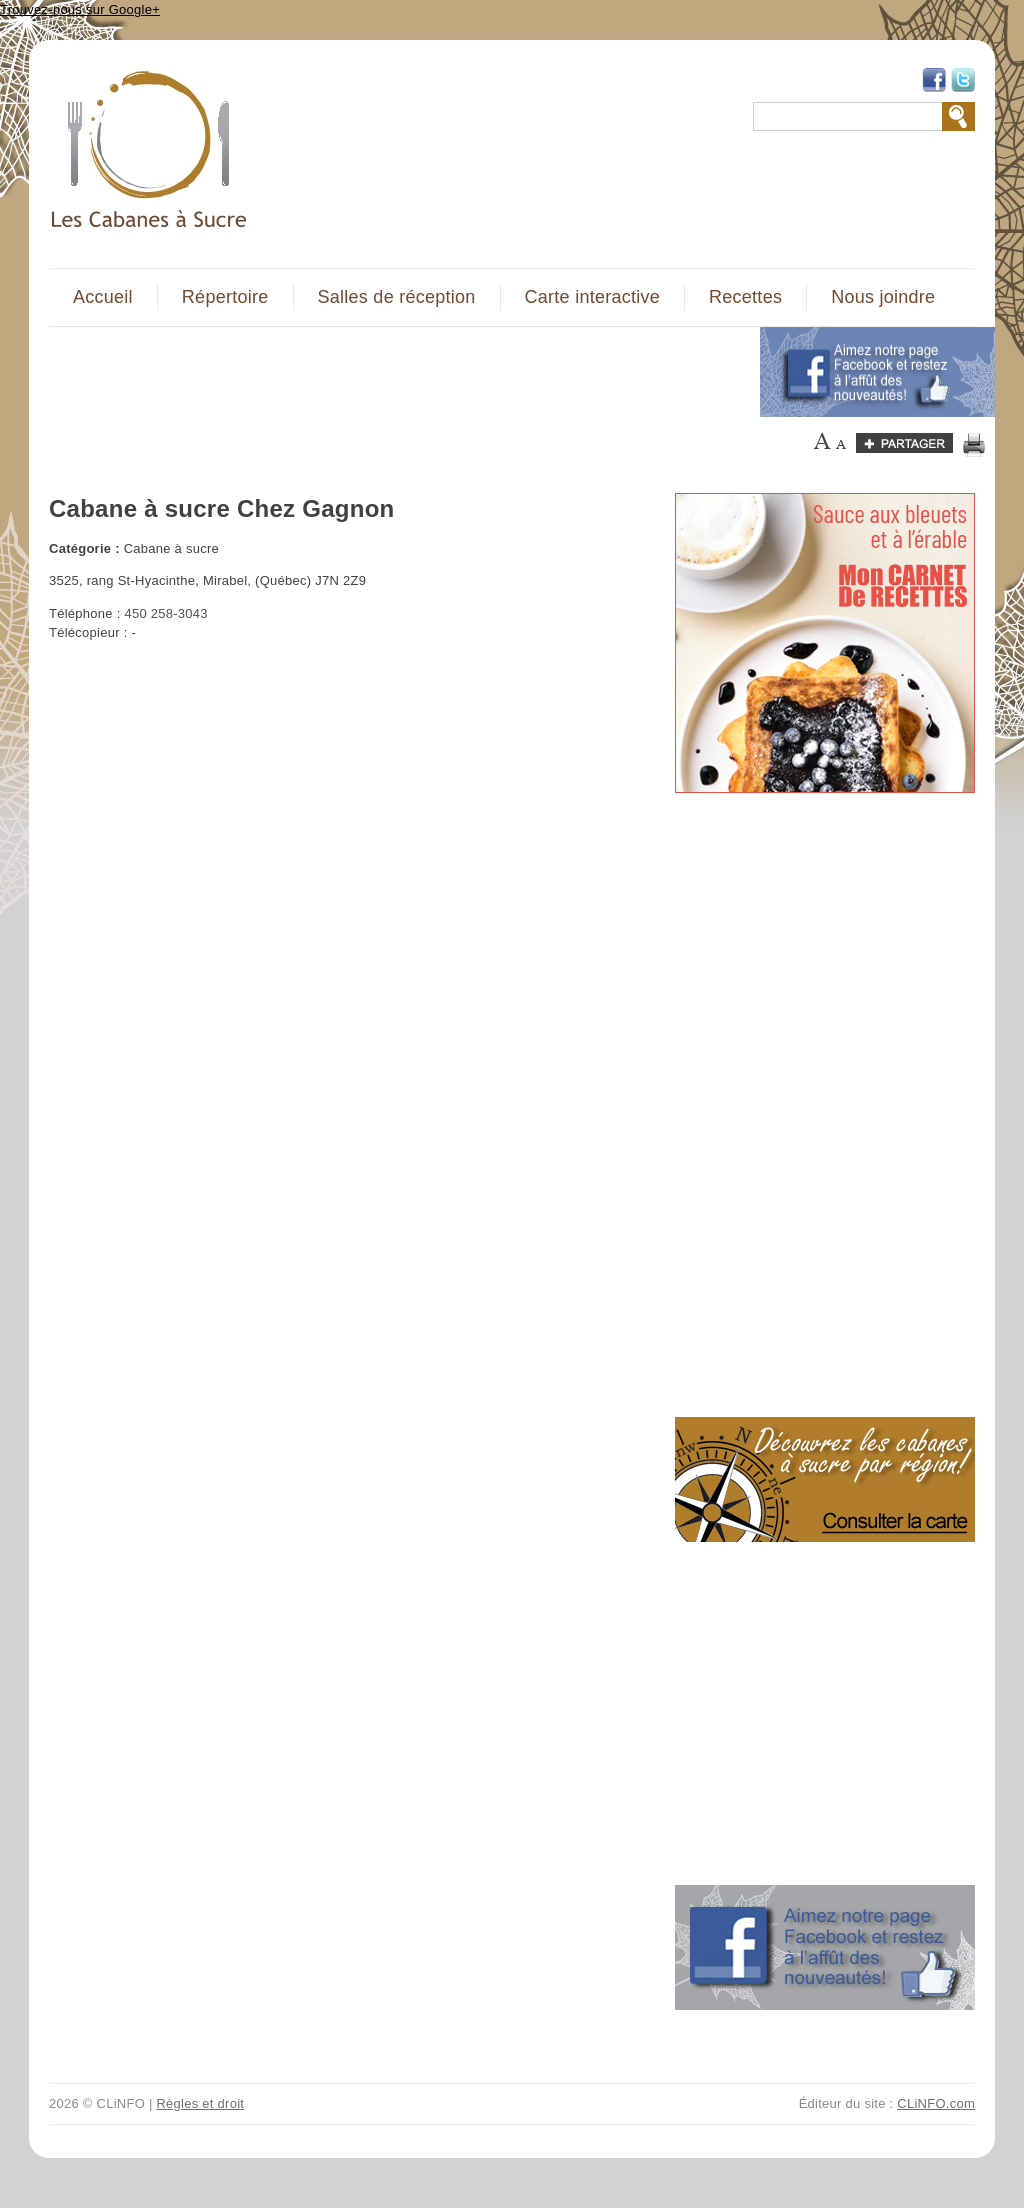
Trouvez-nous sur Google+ (80, 9)
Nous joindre (883, 297)
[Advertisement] (393, 372)
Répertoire (225, 297)
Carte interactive (592, 297)
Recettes (745, 297)
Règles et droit (200, 2103)
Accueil (103, 297)
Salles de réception (397, 297)
